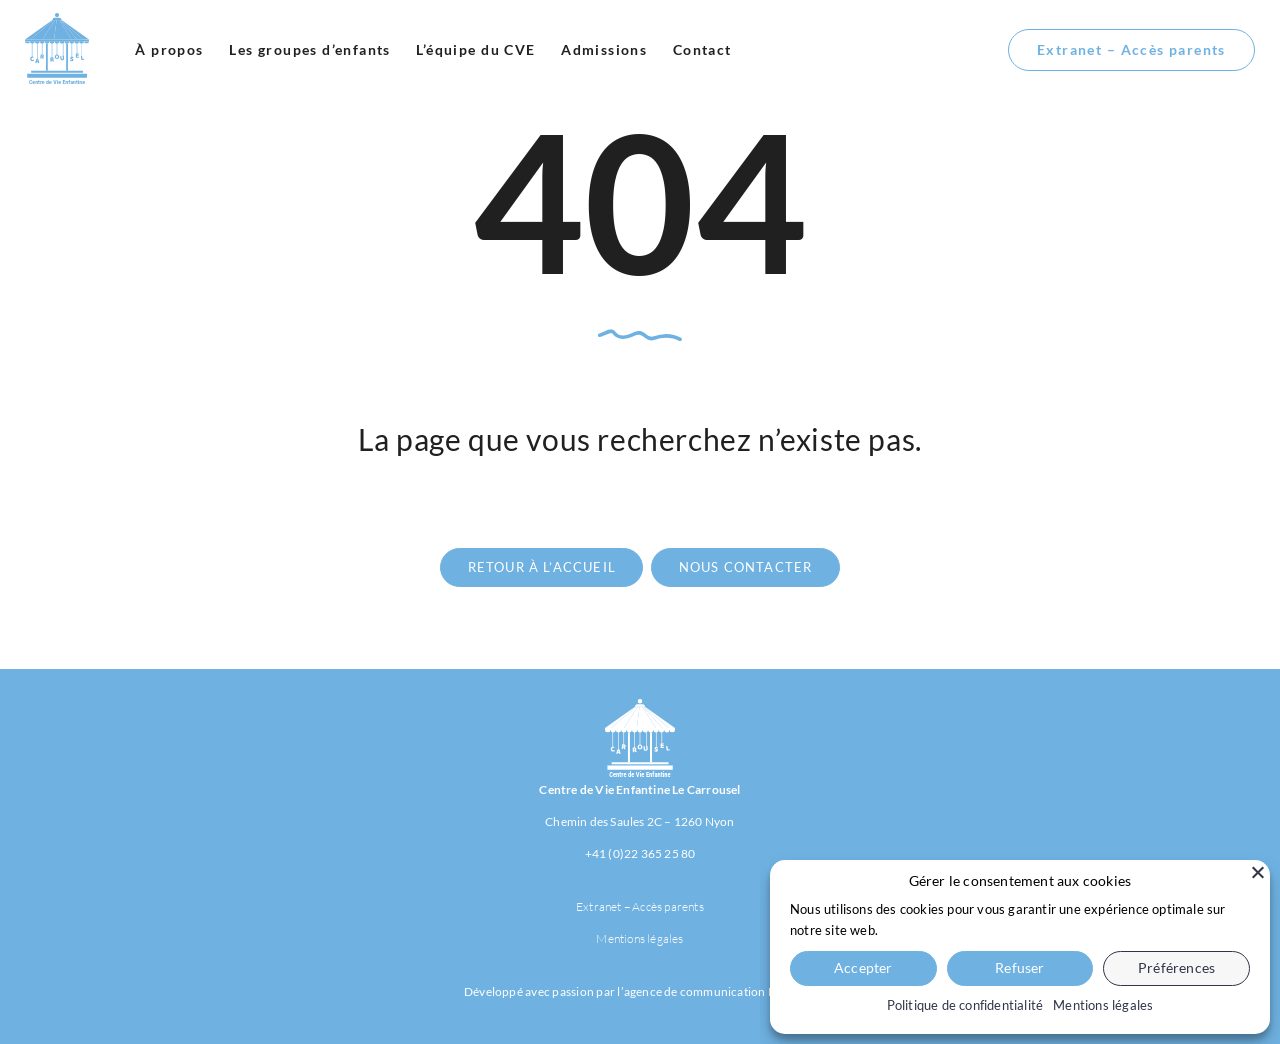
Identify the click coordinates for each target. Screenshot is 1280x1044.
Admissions (604, 49)
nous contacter (746, 567)
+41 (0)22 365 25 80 (640, 853)
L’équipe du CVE (475, 49)
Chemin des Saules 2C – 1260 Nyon (639, 821)
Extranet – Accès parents (1131, 49)
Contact (702, 49)
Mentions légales (639, 938)
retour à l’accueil (542, 567)
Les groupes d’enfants (310, 49)
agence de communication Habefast (720, 991)
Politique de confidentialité (965, 1005)
